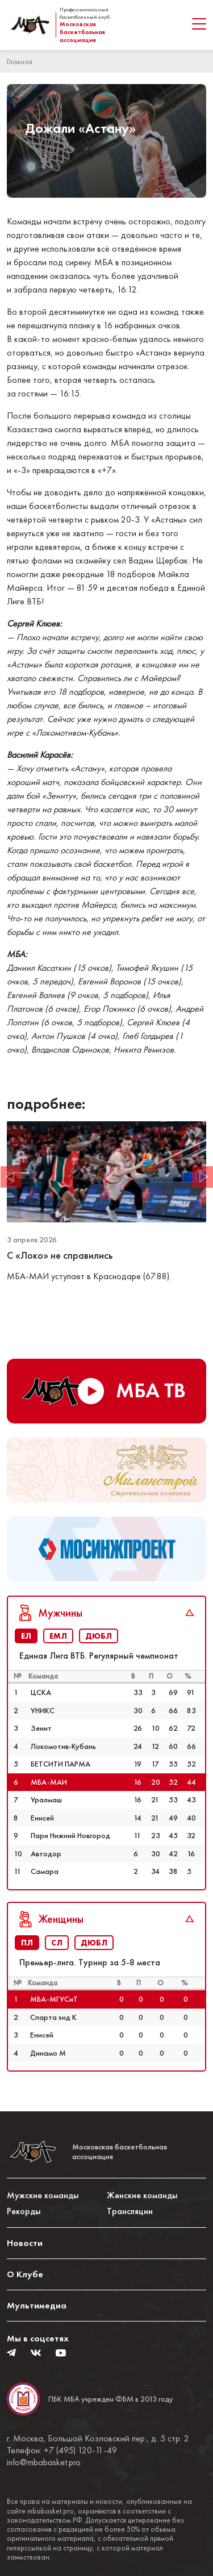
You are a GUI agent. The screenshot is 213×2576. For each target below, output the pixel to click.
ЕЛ (26, 1636)
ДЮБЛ (98, 1636)
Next (202, 1176)
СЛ (56, 1943)
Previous (11, 1176)
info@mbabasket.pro (44, 2462)
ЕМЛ (58, 1636)
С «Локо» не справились (61, 1255)
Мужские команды (43, 2195)
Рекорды (24, 2211)
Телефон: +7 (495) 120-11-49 (62, 2450)
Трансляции (130, 2211)
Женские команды (142, 2195)
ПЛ (27, 1943)
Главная (19, 61)
